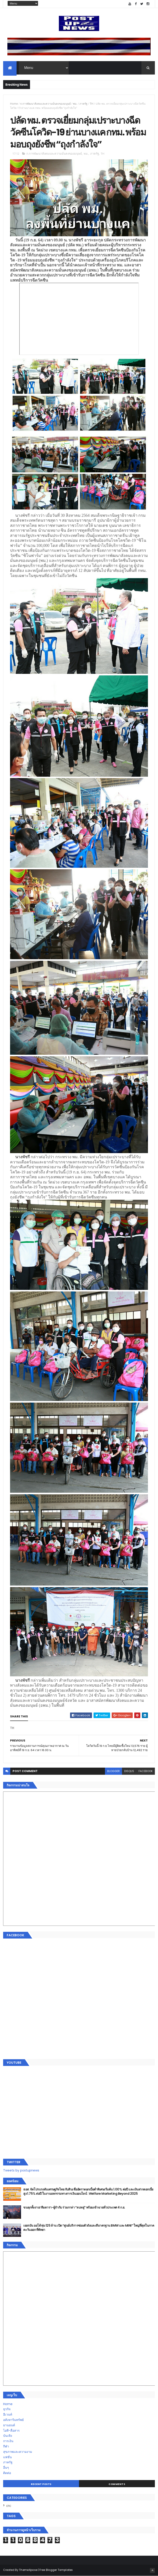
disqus (129, 1771)
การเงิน (8, 2441)
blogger (113, 1771)
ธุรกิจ (7, 2409)
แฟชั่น (7, 2457)
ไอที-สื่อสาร (11, 2430)
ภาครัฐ (83, 104)
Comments (117, 2484)
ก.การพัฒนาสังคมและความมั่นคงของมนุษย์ (45, 104)
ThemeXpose (28, 2570)
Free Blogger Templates (56, 2570)
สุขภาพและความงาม (17, 2451)
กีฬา (6, 2446)
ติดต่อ (7, 2473)
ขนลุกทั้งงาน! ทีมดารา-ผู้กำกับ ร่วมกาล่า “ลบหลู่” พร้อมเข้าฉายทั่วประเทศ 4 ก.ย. (74, 2207)
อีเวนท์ (7, 2414)
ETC (8, 2506)
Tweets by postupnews (21, 2170)
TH (91, 104)
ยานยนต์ (9, 2425)
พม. (75, 104)
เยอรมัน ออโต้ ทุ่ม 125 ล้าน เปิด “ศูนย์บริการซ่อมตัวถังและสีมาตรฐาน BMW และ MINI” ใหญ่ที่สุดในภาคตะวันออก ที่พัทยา (88, 2227)
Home (14, 104)
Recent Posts (41, 2484)
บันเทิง (7, 2435)
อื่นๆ (6, 2467)
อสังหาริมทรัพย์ (13, 2420)
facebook (146, 1771)
